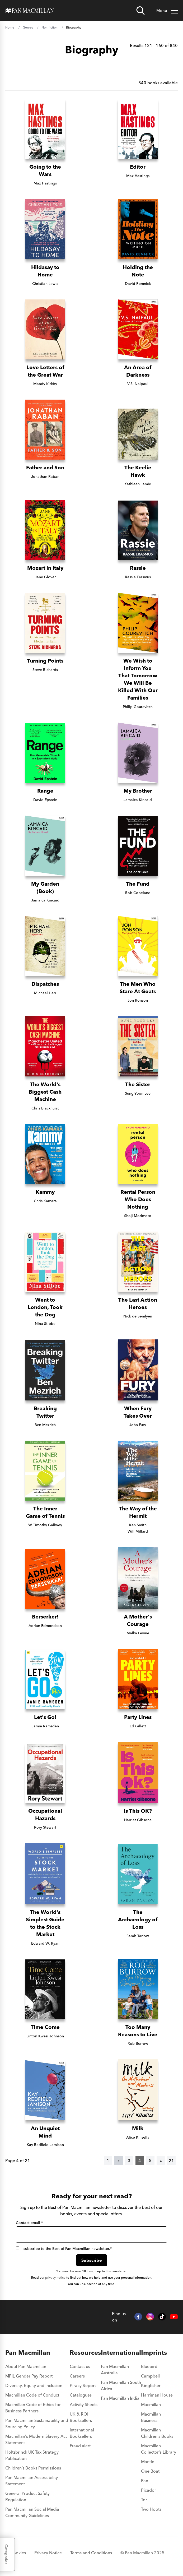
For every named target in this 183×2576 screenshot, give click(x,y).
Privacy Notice (48, 2552)
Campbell (150, 2376)
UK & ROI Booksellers (81, 2417)
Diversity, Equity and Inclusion (33, 2385)
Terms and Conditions (91, 2552)
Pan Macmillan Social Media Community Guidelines (32, 2512)
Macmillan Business (151, 2417)
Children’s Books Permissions (33, 2468)
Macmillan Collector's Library (158, 2449)
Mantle (147, 2461)
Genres (28, 27)
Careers (77, 2376)
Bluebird (149, 2366)
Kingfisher (151, 2385)
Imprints (154, 2352)
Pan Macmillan (27, 2352)
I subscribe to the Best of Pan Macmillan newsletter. (64, 2248)
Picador (148, 2490)
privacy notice (55, 2277)
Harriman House (157, 2395)
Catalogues (81, 2395)
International (121, 2352)
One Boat (150, 2471)
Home (9, 27)
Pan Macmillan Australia (115, 2369)
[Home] (29, 10)
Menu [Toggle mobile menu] (167, 10)
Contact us (80, 2366)
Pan (144, 2480)
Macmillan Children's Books (157, 2433)
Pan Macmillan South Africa (121, 2385)
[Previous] (119, 2160)
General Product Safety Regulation (27, 2496)
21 (171, 2160)
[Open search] (140, 10)
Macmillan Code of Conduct (32, 2395)
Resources (85, 2352)
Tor (144, 2499)
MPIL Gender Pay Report (29, 2376)
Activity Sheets (83, 2404)
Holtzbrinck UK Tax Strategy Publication (32, 2455)
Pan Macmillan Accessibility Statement (31, 2480)
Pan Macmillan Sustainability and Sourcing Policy (36, 2423)
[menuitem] (37, 2368)
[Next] (161, 2160)
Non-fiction (49, 27)
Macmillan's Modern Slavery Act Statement (36, 2439)
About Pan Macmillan (25, 2366)
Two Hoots (151, 2509)
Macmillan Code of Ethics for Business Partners (33, 2407)
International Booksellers (82, 2433)
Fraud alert (80, 2445)
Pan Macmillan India (120, 2398)
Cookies (18, 2552)
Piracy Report (83, 2385)
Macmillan (151, 2404)
